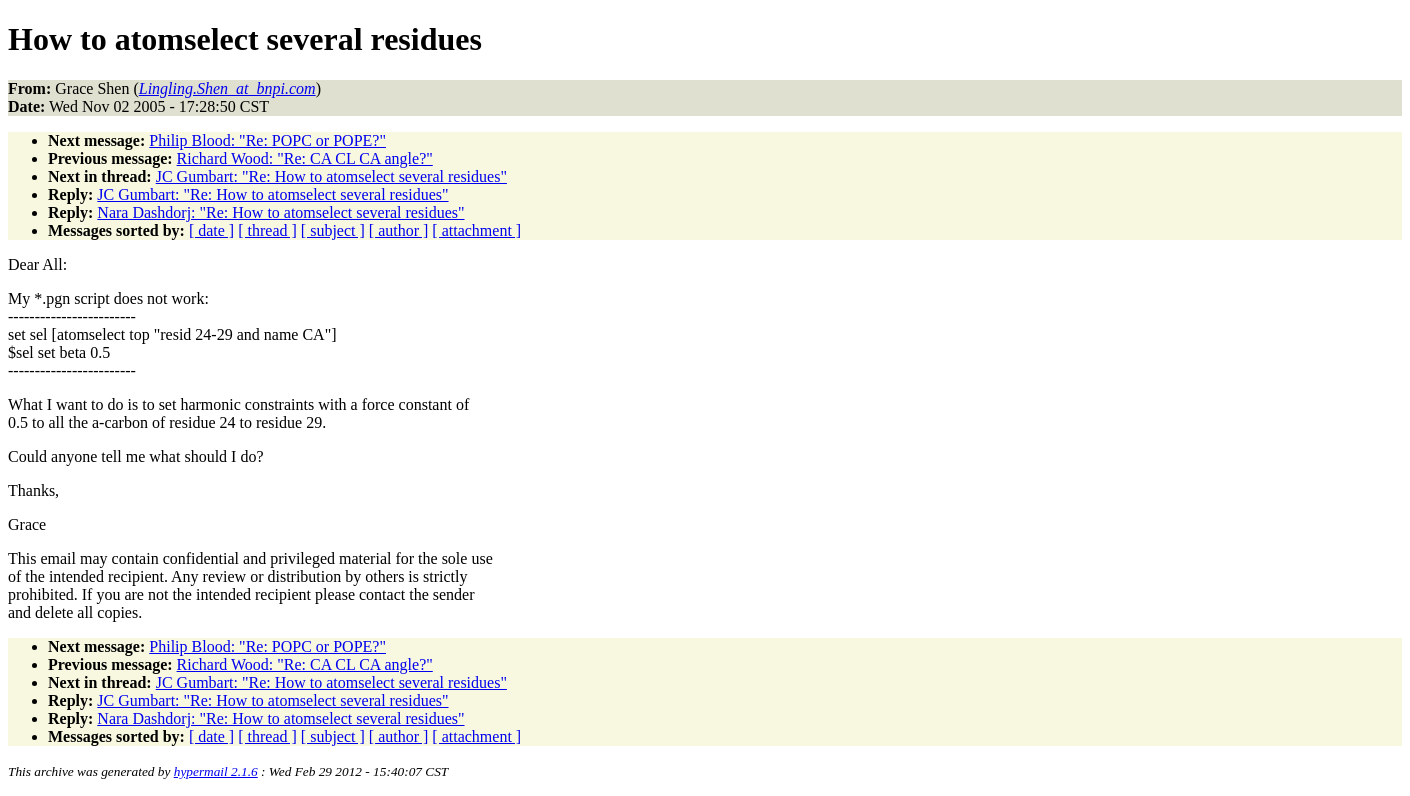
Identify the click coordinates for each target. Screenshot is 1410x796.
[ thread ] (267, 230)
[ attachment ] (476, 230)
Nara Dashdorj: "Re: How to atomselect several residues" (280, 212)
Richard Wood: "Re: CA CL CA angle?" (305, 158)
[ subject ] (333, 230)
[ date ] (211, 230)
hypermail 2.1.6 (216, 771)
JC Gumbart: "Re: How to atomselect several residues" (331, 176)
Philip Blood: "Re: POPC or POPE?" (267, 140)
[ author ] (399, 230)
